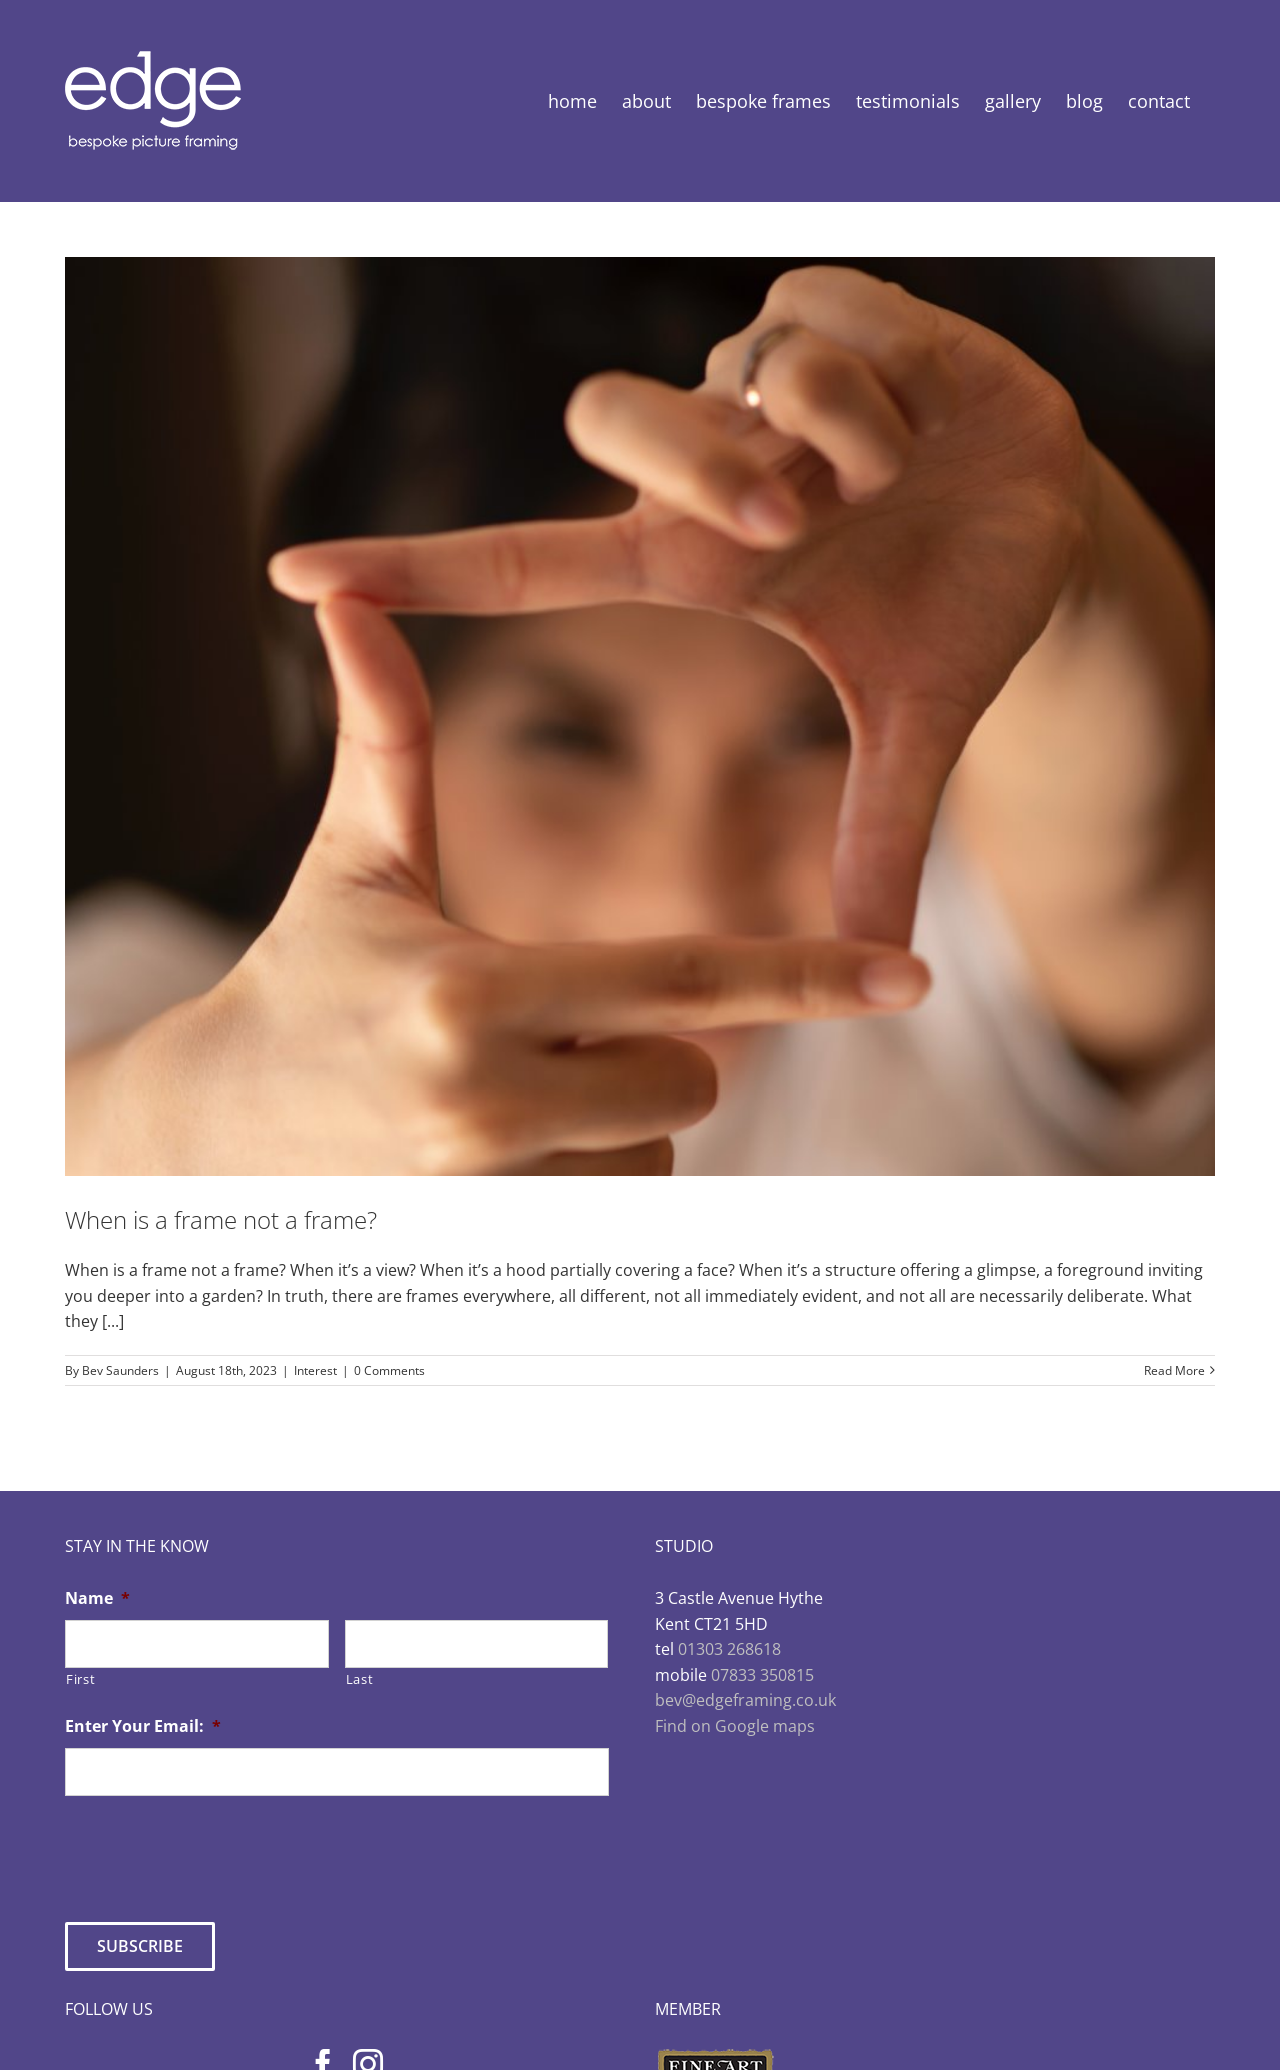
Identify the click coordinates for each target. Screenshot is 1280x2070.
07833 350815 (762, 1675)
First (80, 1679)
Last (360, 1679)
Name (97, 1598)
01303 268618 (729, 1649)
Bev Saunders (120, 1370)
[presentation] (217, 1851)
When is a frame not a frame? (221, 1219)
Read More (1174, 1370)
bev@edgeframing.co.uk (745, 1700)
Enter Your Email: (143, 1726)
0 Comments (389, 1370)
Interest (315, 1370)
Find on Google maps (735, 1726)
